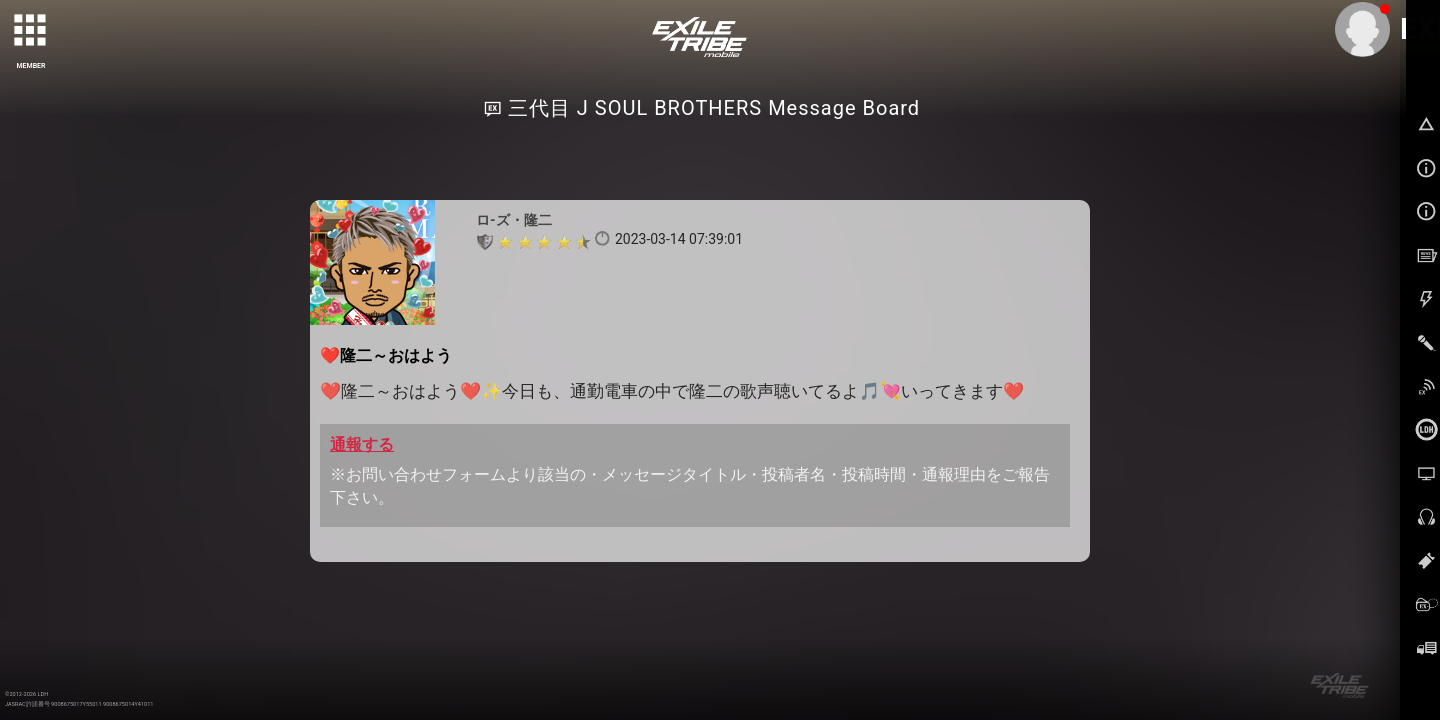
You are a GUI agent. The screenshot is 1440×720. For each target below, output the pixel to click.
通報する (362, 444)
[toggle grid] (31, 31)
